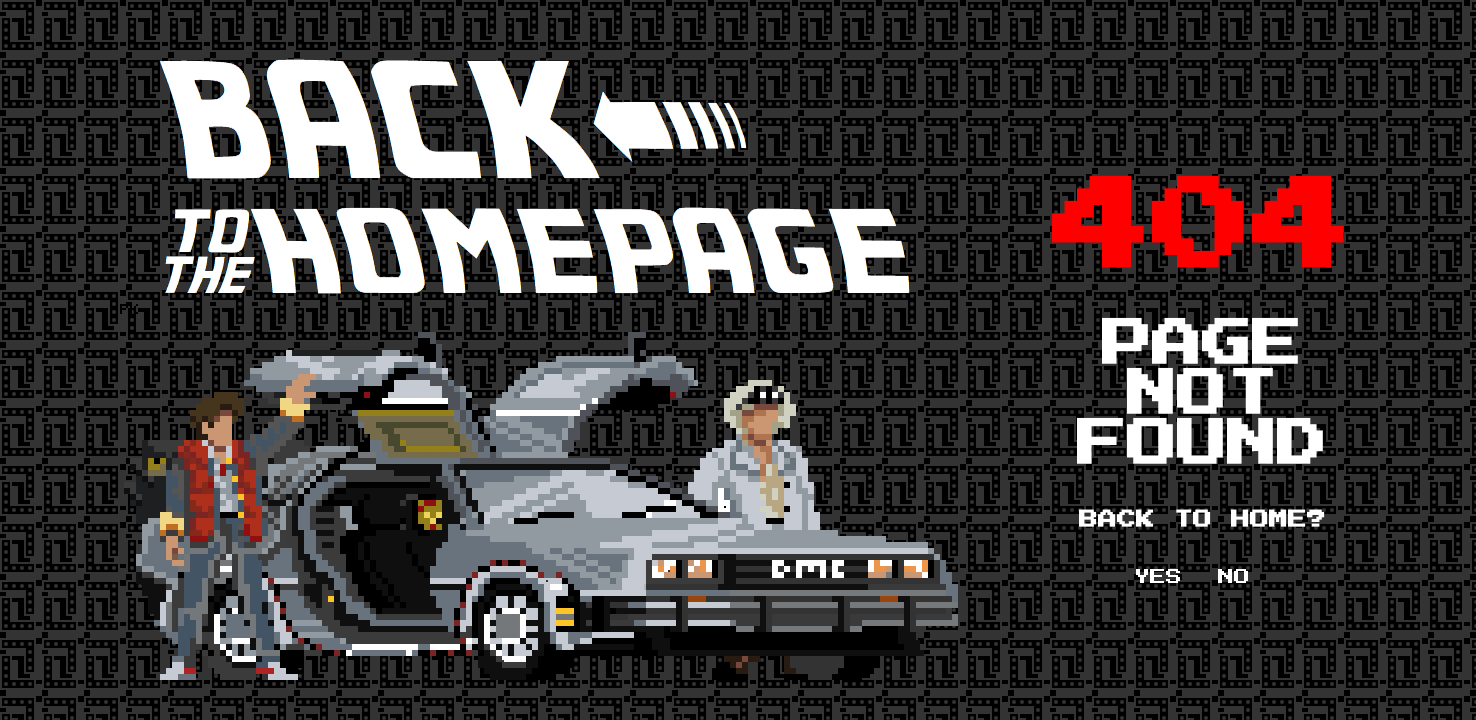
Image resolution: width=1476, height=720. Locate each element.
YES (1158, 577)
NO (1234, 577)
